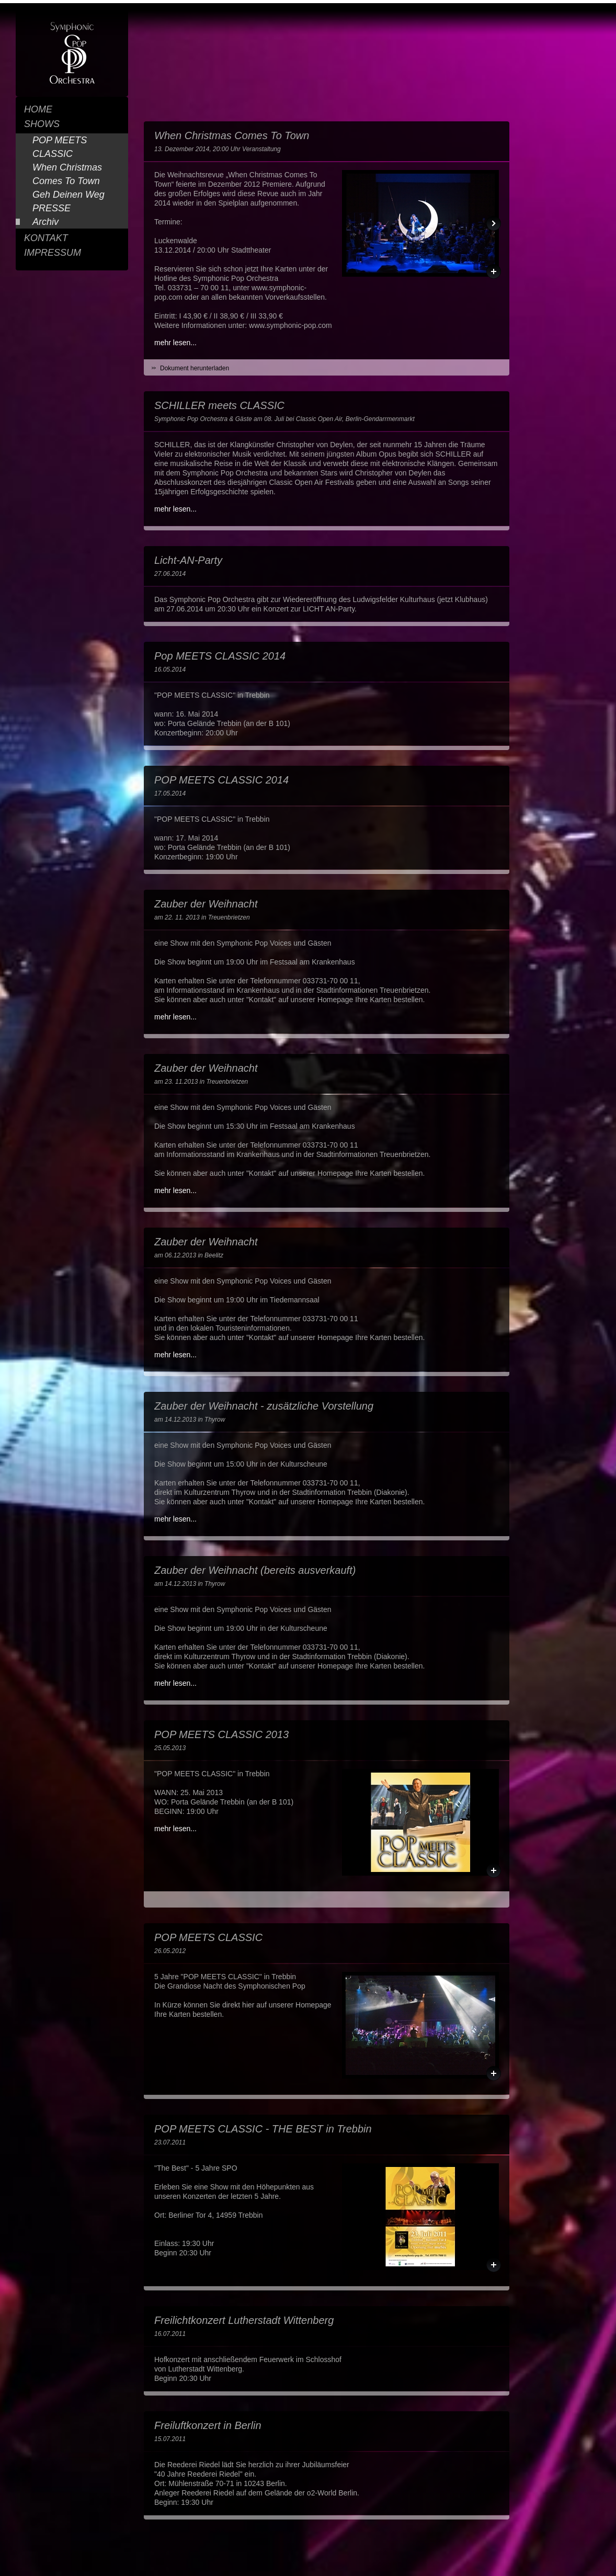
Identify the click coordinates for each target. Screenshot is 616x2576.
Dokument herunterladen (194, 368)
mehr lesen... (175, 342)
